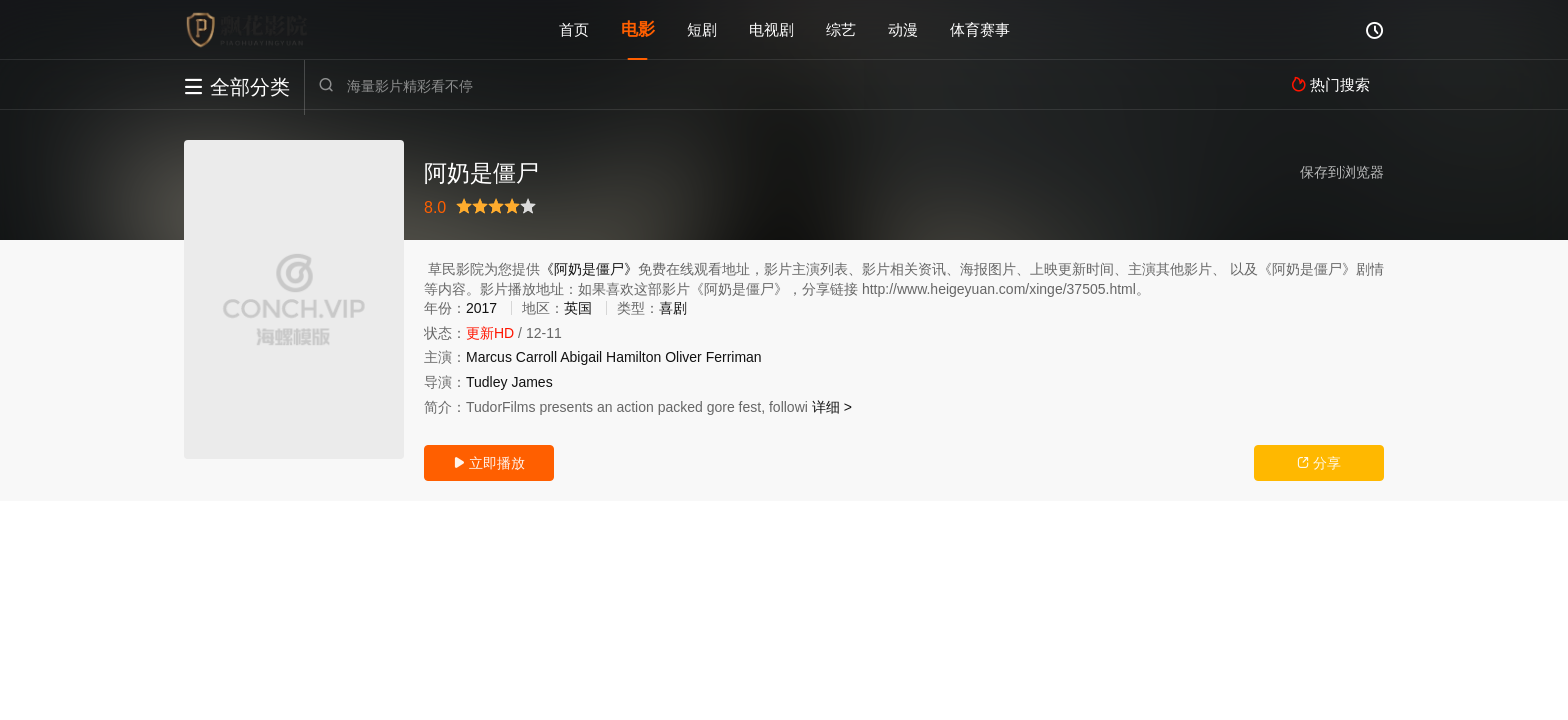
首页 (574, 29)
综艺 (841, 29)
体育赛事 (980, 29)
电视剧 (771, 29)
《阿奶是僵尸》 (589, 269)
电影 (638, 29)
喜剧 (673, 308)
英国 (578, 308)
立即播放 (489, 463)
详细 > (832, 407)
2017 (481, 308)
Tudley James (509, 382)
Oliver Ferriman (713, 357)
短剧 (702, 29)
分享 (1319, 463)
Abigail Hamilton (610, 357)
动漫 (903, 29)
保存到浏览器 (1342, 172)
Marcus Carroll (511, 357)
